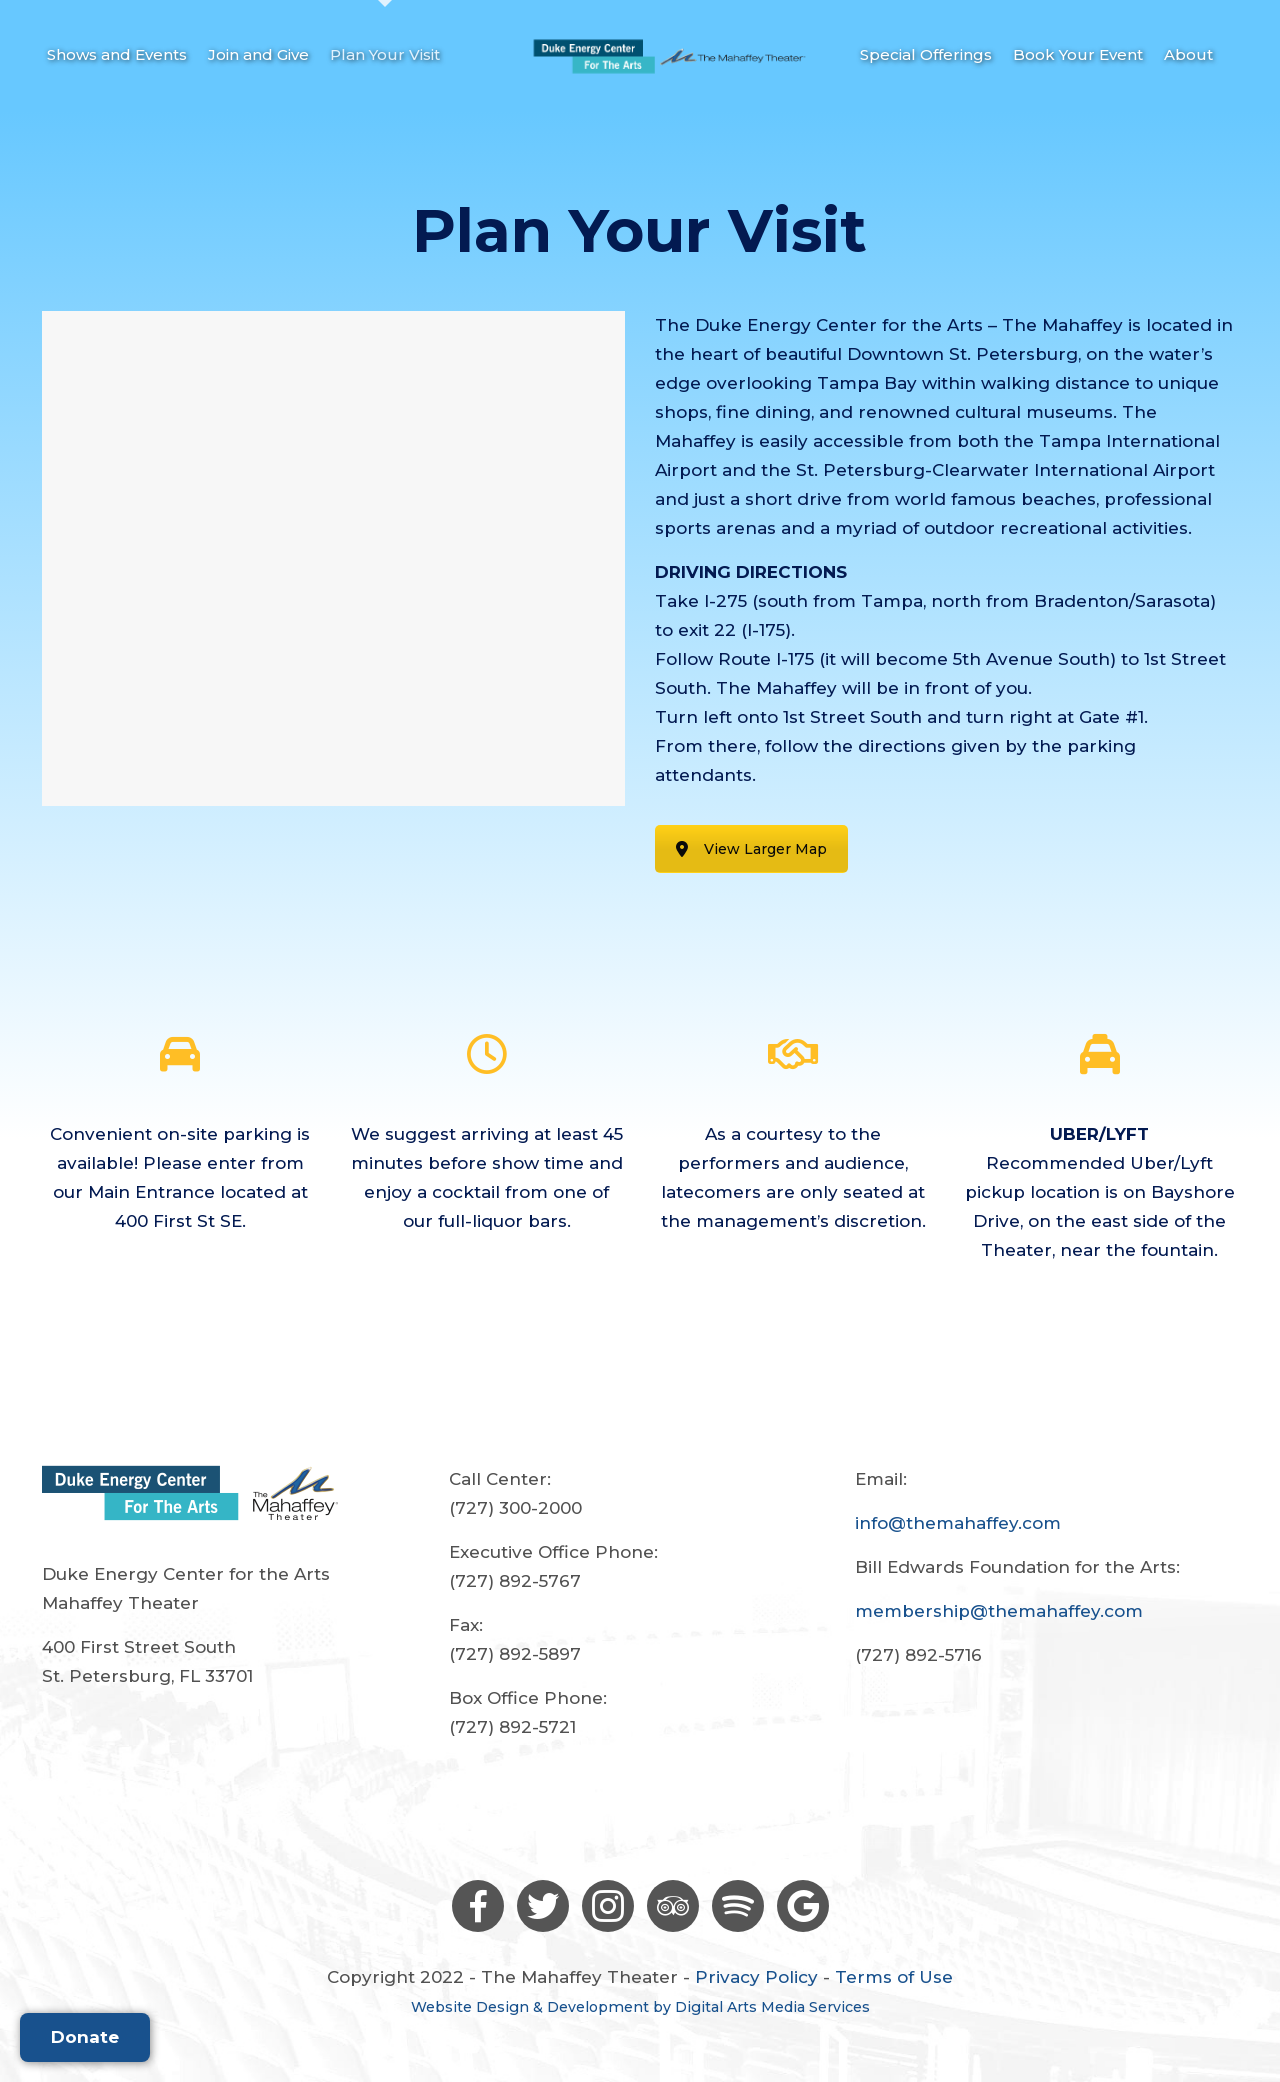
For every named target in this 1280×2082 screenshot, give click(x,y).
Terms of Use (894, 1977)
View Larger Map (751, 849)
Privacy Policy (756, 1977)
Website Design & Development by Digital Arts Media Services (640, 2007)
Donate (85, 2037)
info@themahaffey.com (958, 1523)
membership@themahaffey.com (999, 1611)
